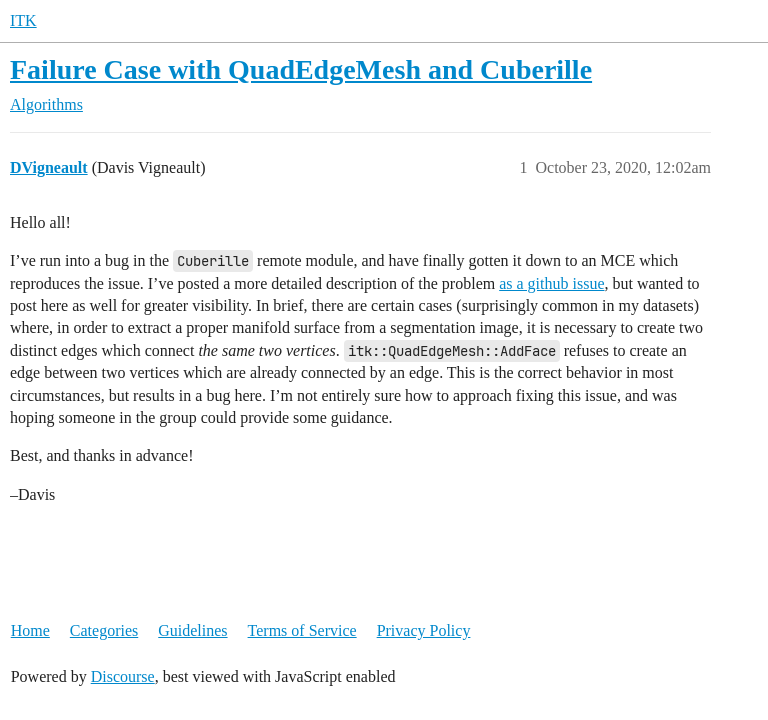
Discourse (123, 676)
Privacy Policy (424, 630)
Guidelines (192, 630)
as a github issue (551, 283)
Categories (104, 630)
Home (30, 630)
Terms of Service (302, 630)
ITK (23, 20)
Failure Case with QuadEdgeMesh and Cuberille (301, 69)
